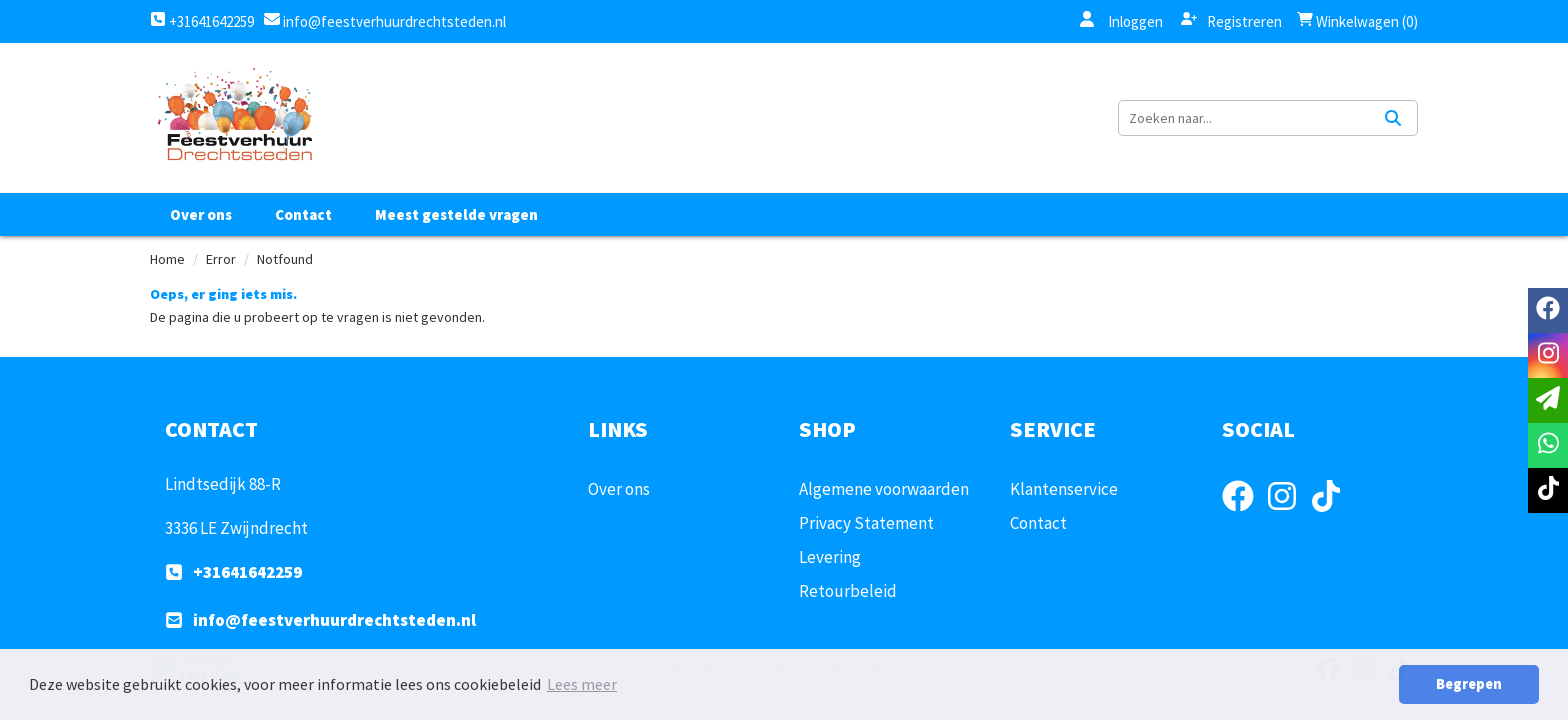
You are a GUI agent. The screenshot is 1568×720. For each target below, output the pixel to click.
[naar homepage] (234, 118)
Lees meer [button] (582, 684)
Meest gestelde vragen (456, 214)
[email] (1548, 400)
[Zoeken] (1393, 118)
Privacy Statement (866, 523)
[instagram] (1288, 515)
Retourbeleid (848, 591)
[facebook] (1244, 515)
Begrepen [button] (1469, 684)
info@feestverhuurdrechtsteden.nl (393, 21)
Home (167, 259)
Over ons (201, 214)
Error (221, 259)
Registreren (1231, 21)
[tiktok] (1332, 515)
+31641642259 (202, 21)
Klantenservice (1064, 489)
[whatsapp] (1548, 445)
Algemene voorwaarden (884, 489)
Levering (830, 557)
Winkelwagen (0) (1357, 21)
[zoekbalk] (1244, 118)
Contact (303, 214)
